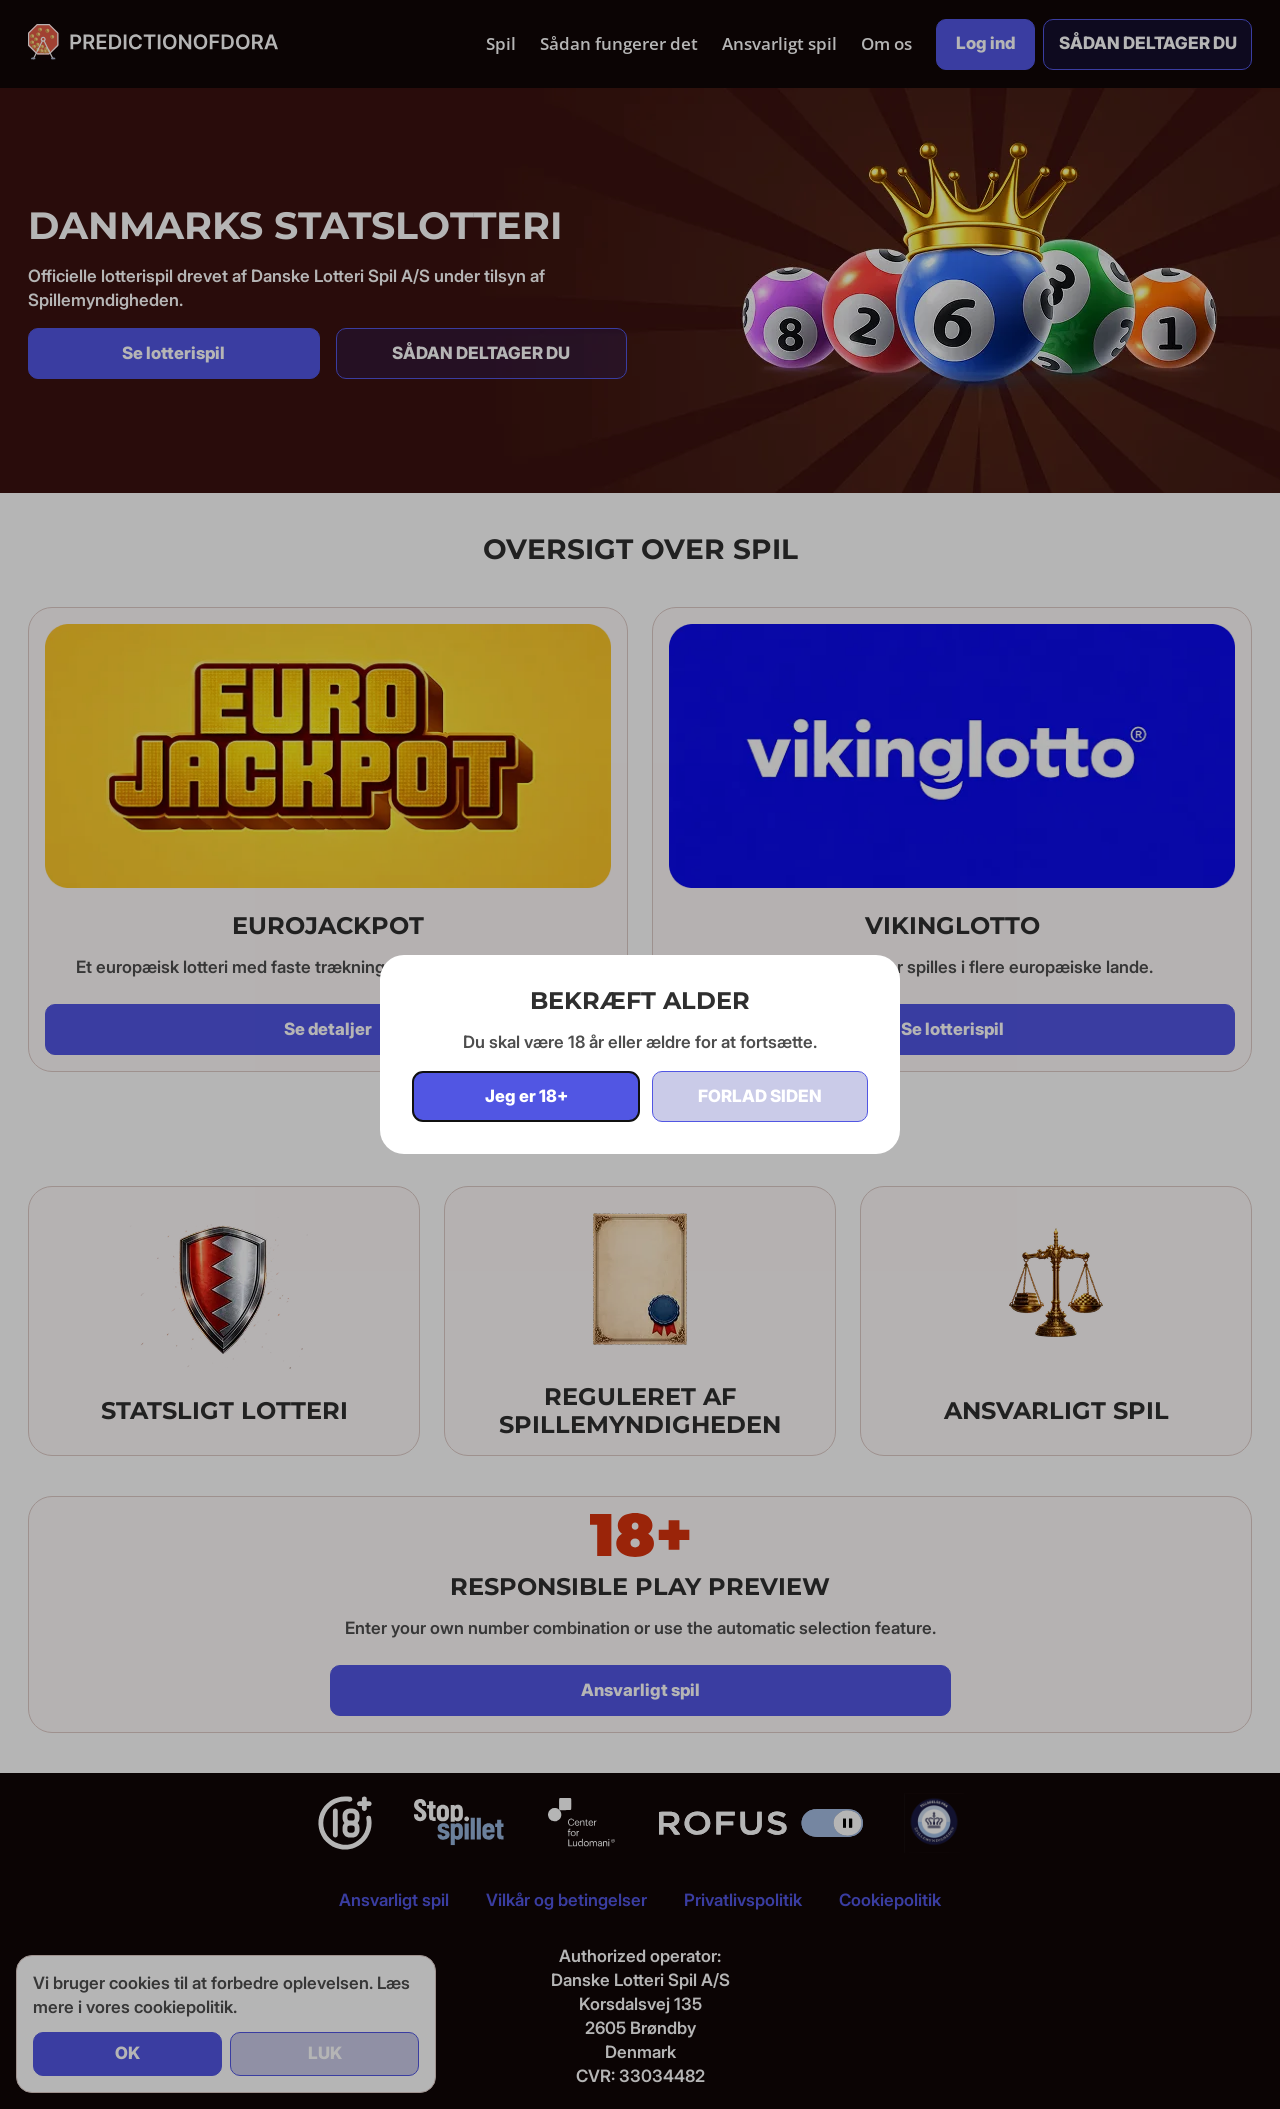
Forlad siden (760, 1096)
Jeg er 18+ (526, 1096)
